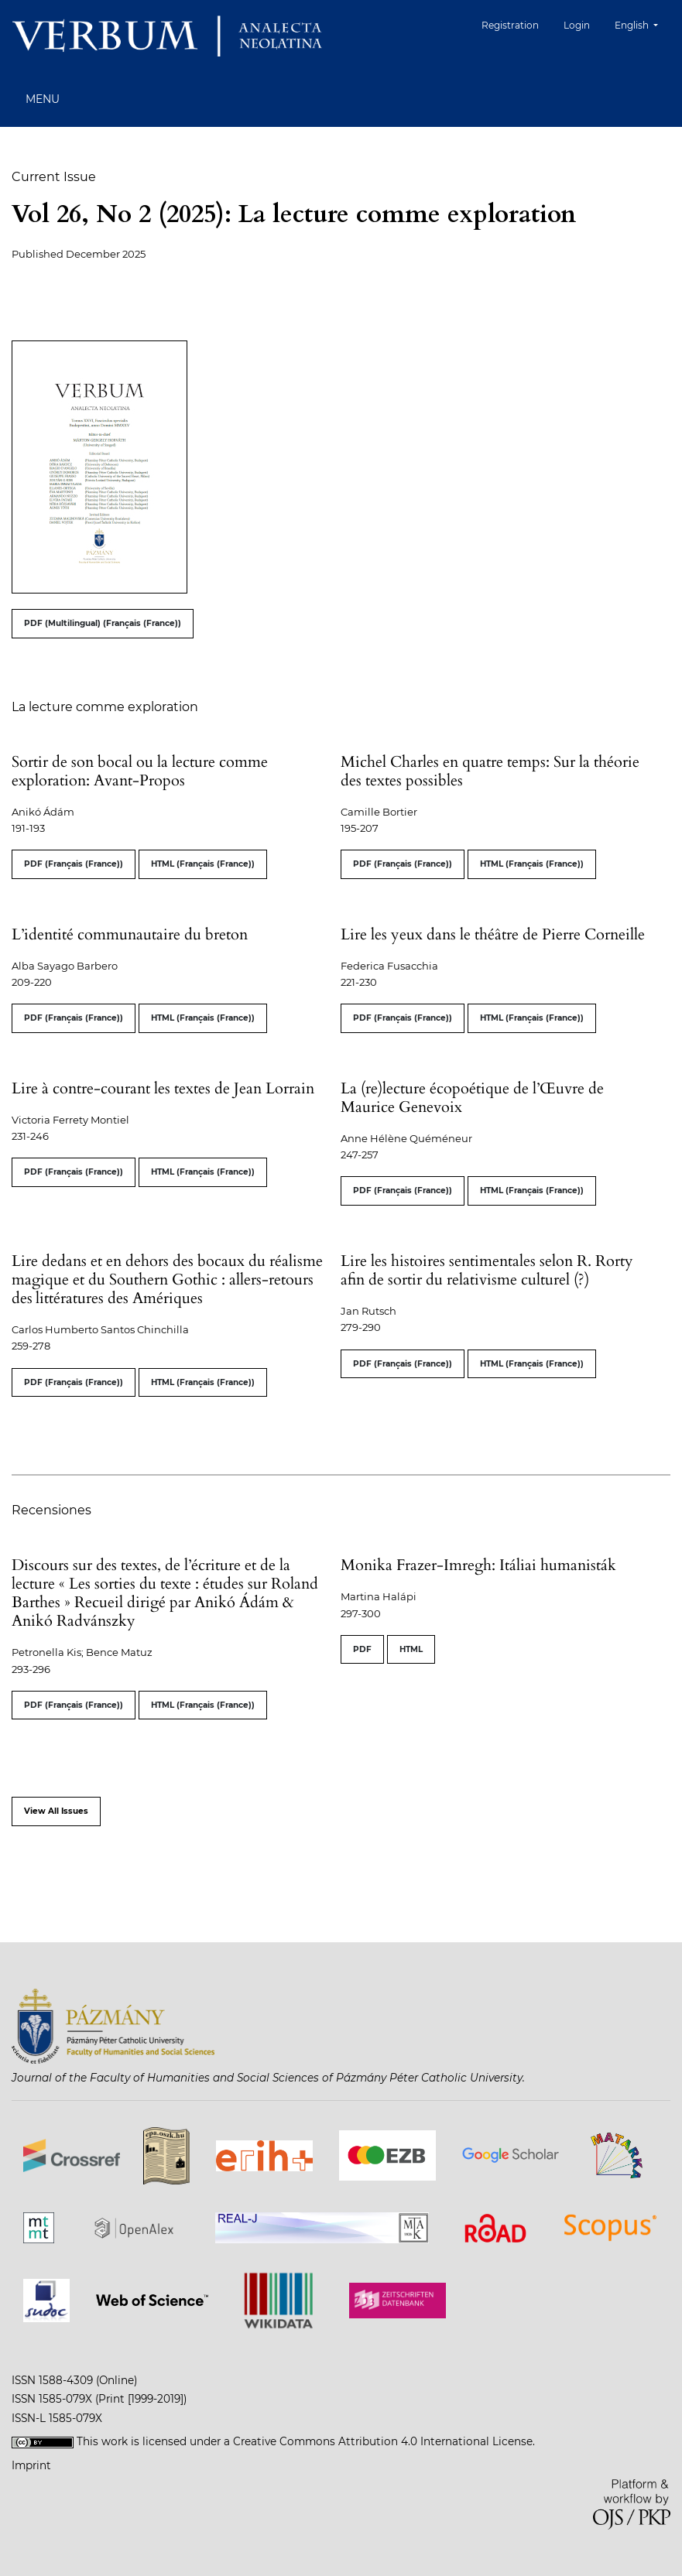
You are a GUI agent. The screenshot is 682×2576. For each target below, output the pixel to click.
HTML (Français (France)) (203, 864)
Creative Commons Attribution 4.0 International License (383, 2441)
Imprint (31, 2465)
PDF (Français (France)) (73, 864)
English (642, 23)
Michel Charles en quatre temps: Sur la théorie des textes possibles (490, 771)
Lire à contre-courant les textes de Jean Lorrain (163, 1088)
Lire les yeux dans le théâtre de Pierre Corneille (493, 934)
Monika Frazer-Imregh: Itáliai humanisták (478, 1565)
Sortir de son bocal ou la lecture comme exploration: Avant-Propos (140, 771)
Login (577, 25)
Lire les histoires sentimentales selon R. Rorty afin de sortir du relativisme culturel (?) (487, 1270)
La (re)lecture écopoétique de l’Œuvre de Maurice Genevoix (472, 1097)
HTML (411, 1649)
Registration (510, 25)
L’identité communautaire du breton (130, 934)
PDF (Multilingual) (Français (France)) (102, 623)
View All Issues (56, 1811)
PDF (362, 1649)
